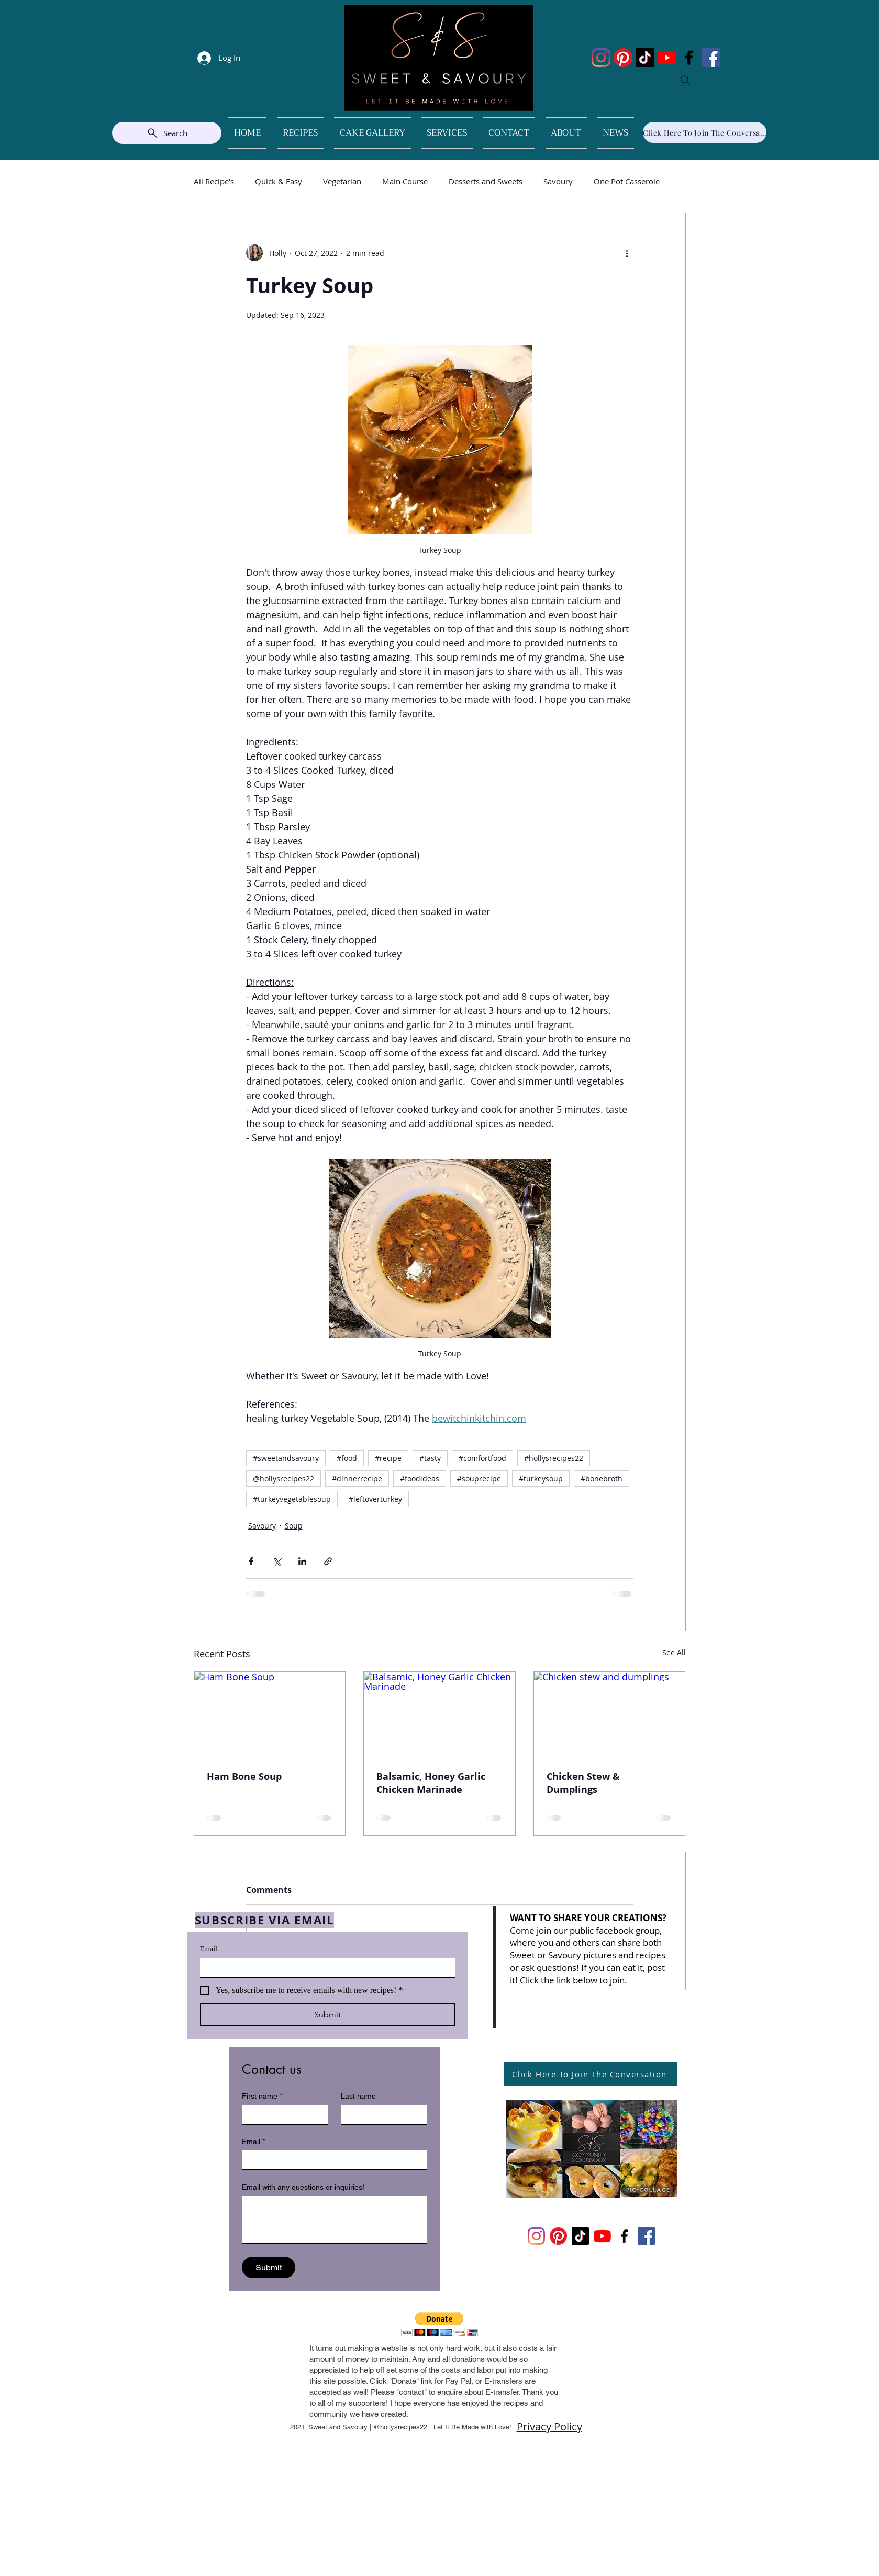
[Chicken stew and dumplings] (609, 1714)
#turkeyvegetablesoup (292, 1499)
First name (262, 2096)
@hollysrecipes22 (283, 1479)
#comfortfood (482, 1458)
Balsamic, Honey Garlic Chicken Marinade (430, 1783)
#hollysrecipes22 (553, 1458)
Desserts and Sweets (485, 181)
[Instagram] (601, 57)
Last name (358, 2096)
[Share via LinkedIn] (302, 1561)
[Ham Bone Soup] (270, 1714)
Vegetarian (342, 181)
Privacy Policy (549, 2426)
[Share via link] (328, 1561)
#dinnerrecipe (357, 1479)
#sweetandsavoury (286, 1458)
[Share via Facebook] (251, 1561)
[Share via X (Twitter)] (277, 1561)
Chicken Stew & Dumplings (583, 1783)
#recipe (388, 1458)
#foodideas (419, 1479)
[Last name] (381, 2114)
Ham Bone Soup (244, 1776)
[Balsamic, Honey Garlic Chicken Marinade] (439, 1714)
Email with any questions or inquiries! (303, 2187)
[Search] (685, 80)
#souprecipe (479, 1479)
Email (208, 1949)
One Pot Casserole (627, 181)
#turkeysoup (541, 1479)
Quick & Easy (278, 181)
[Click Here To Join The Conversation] (704, 132)
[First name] (282, 2114)
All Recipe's (214, 181)
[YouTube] (667, 57)
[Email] (324, 1967)
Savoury (558, 181)
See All (674, 1652)
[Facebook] (689, 57)
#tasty (430, 1458)
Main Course (405, 181)
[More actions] (627, 253)
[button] (439, 2324)
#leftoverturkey (375, 1499)
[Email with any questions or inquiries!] (334, 2219)
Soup (294, 1526)
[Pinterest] (623, 57)
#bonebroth (601, 1479)
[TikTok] (645, 57)
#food (347, 1458)
